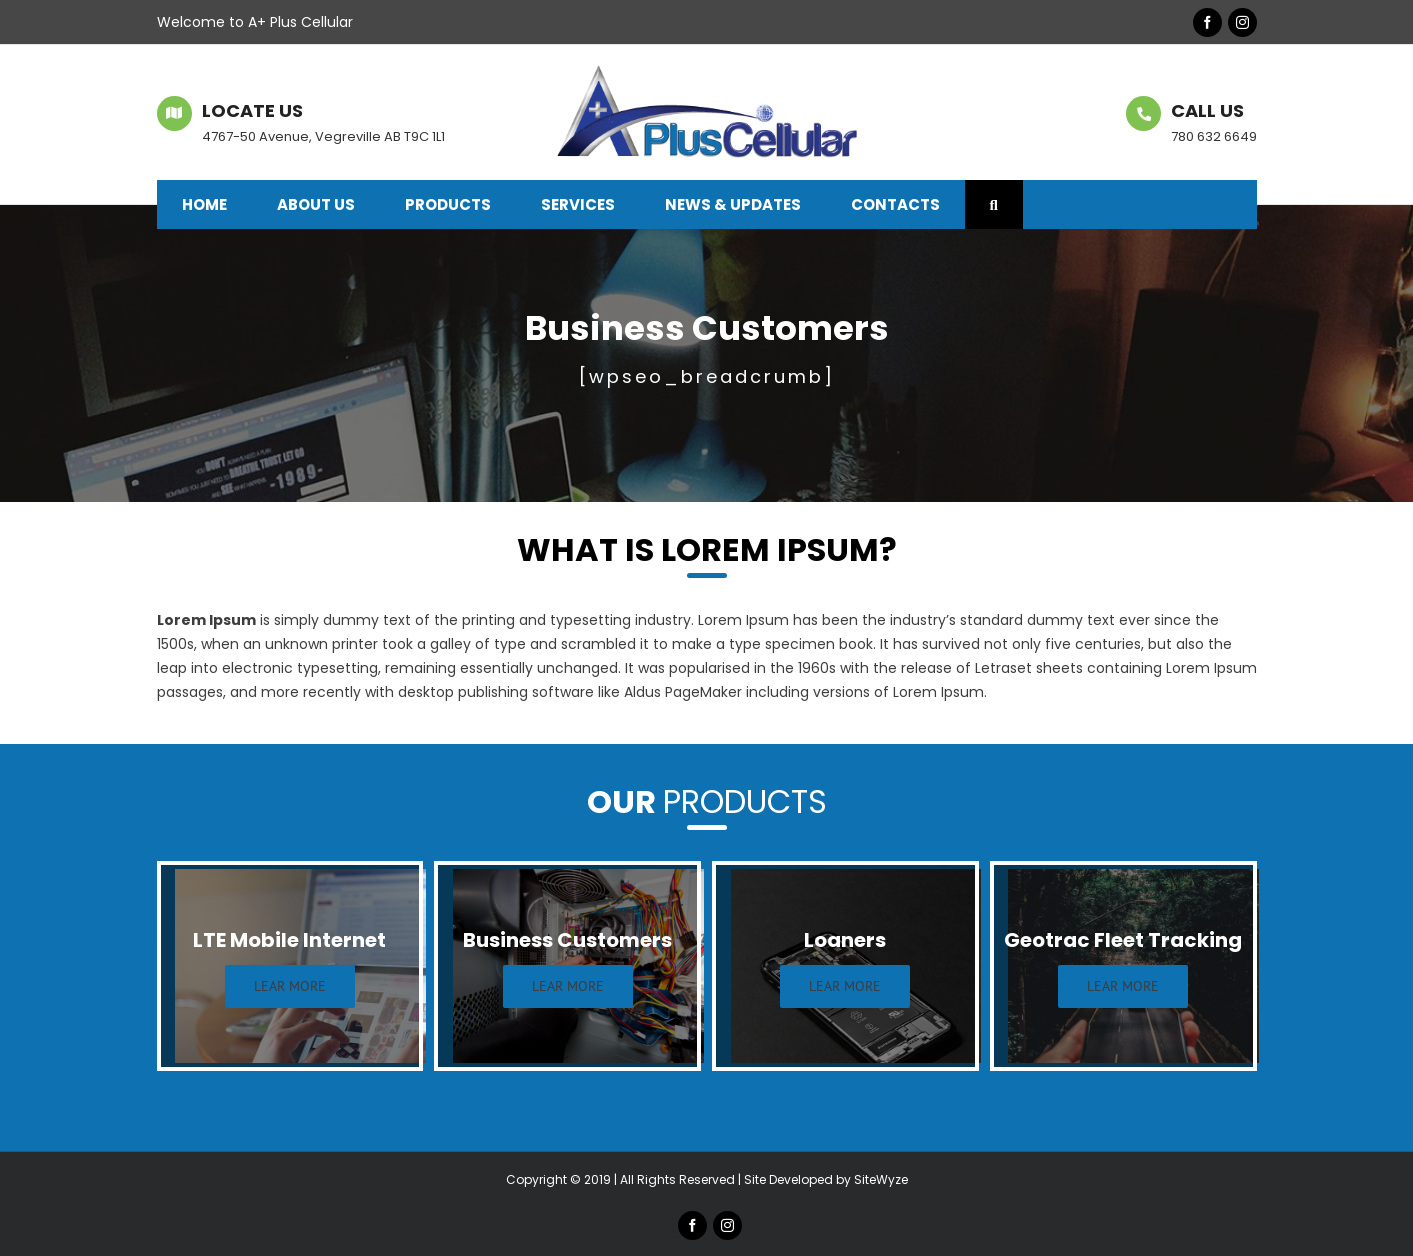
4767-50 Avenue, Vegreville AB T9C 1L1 (323, 136)
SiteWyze (881, 1179)
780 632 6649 (1214, 136)
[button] (994, 204)
